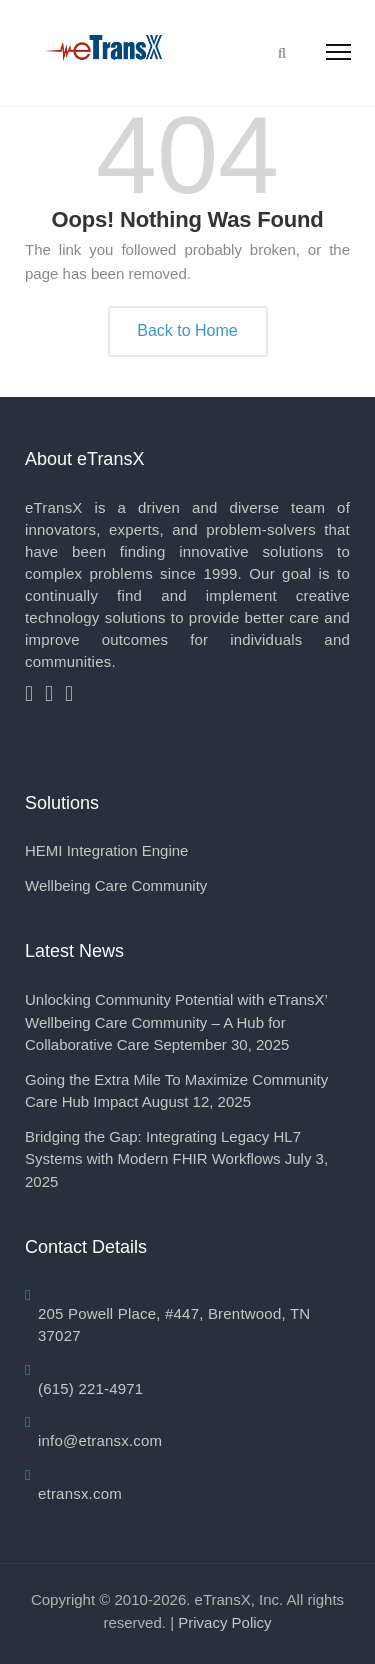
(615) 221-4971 (90, 1388)
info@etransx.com (100, 1440)
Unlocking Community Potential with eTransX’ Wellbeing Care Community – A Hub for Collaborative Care (176, 1022)
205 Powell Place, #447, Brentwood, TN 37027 (174, 1325)
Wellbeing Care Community (116, 885)
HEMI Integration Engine (106, 850)
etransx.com (80, 1493)
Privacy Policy (224, 1622)
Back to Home (187, 330)
